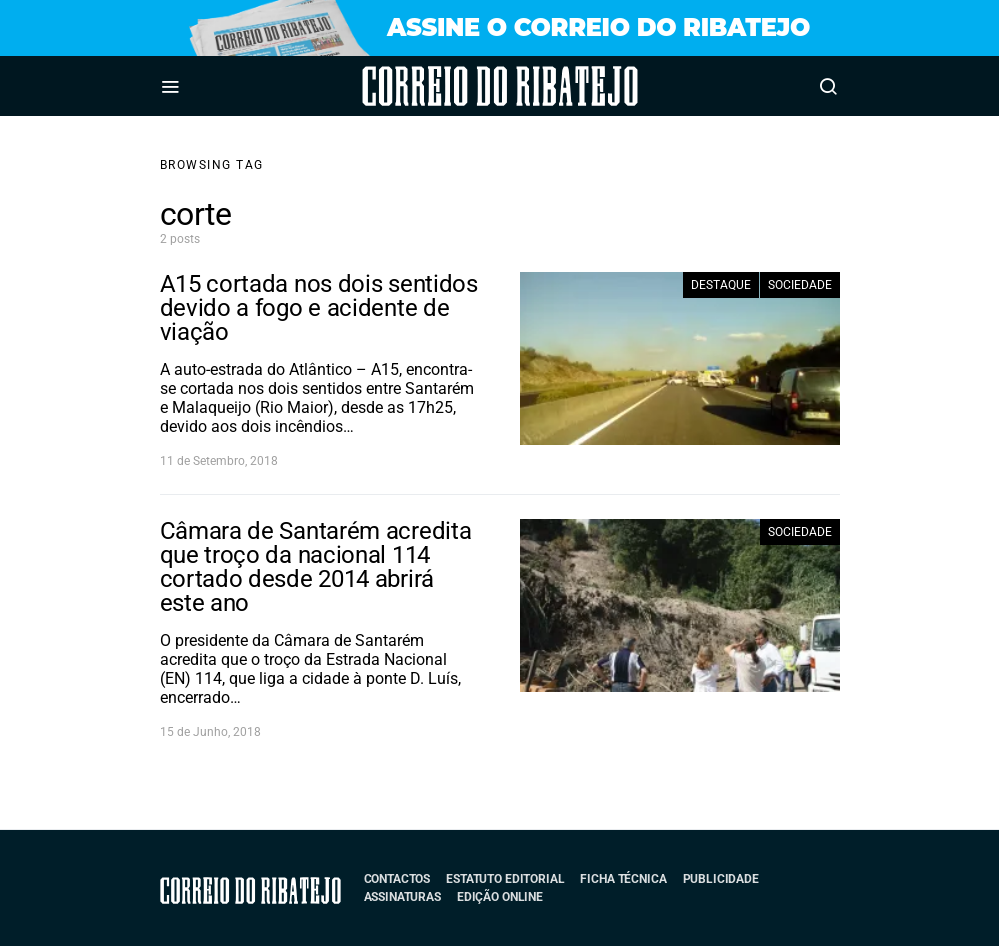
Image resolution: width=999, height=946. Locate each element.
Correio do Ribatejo (444, 86)
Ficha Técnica (623, 879)
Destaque (721, 285)
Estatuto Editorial (505, 879)
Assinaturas (402, 897)
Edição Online (500, 897)
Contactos (397, 879)
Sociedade (800, 285)
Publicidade (721, 879)
